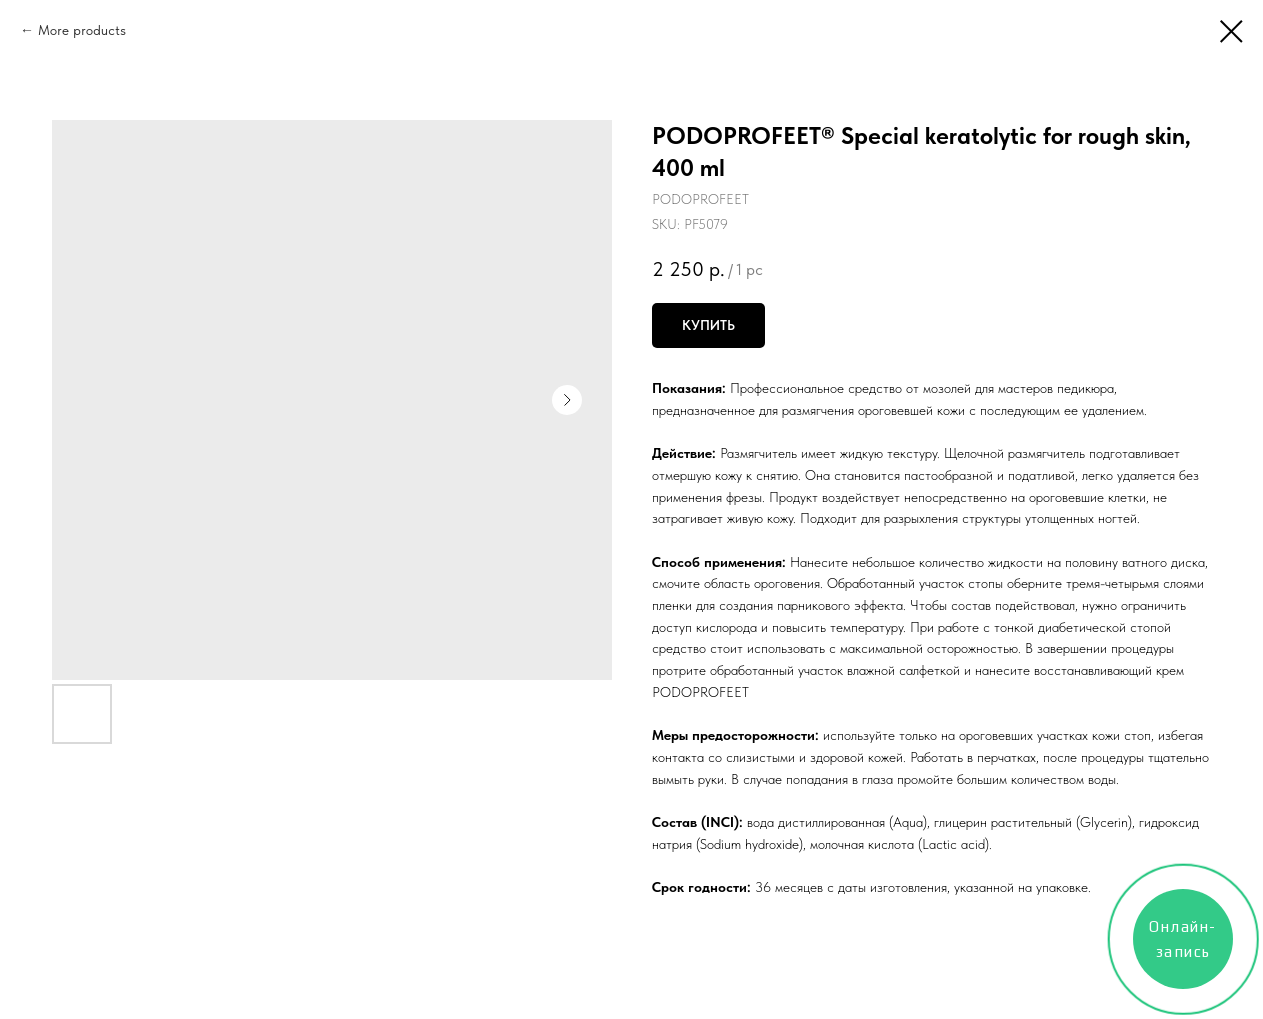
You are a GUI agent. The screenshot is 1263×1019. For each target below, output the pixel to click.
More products (82, 30)
